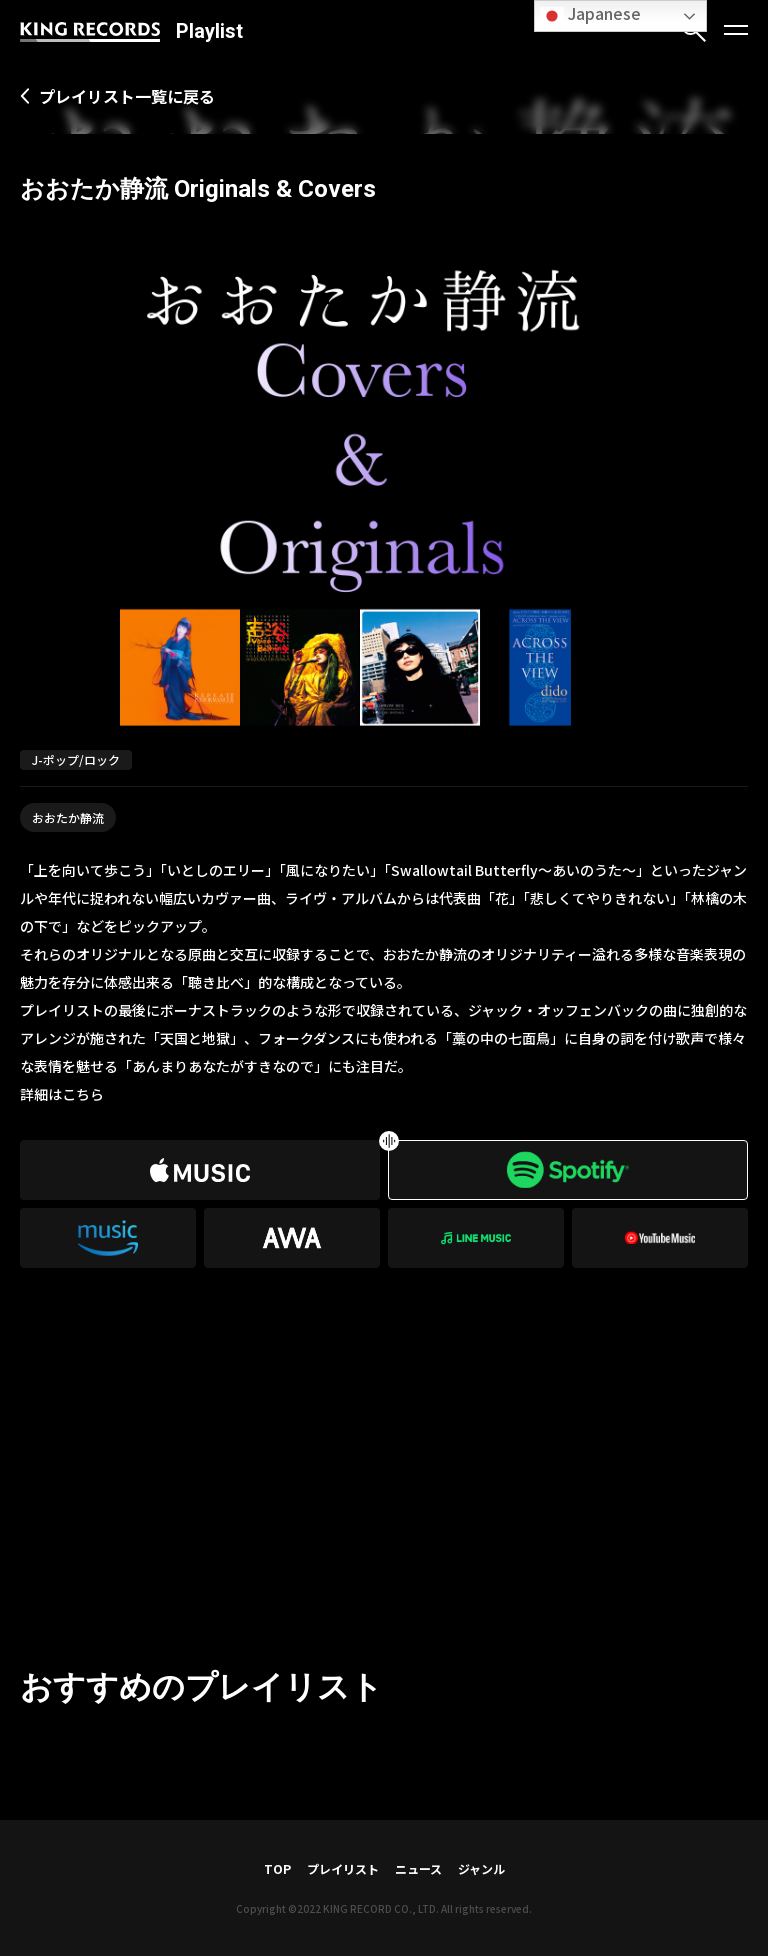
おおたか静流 (68, 817)
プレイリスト (343, 1868)
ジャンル (481, 1868)
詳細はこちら (62, 1094)
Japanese (590, 14)
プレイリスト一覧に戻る (127, 96)
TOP (277, 1868)
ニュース (418, 1868)
